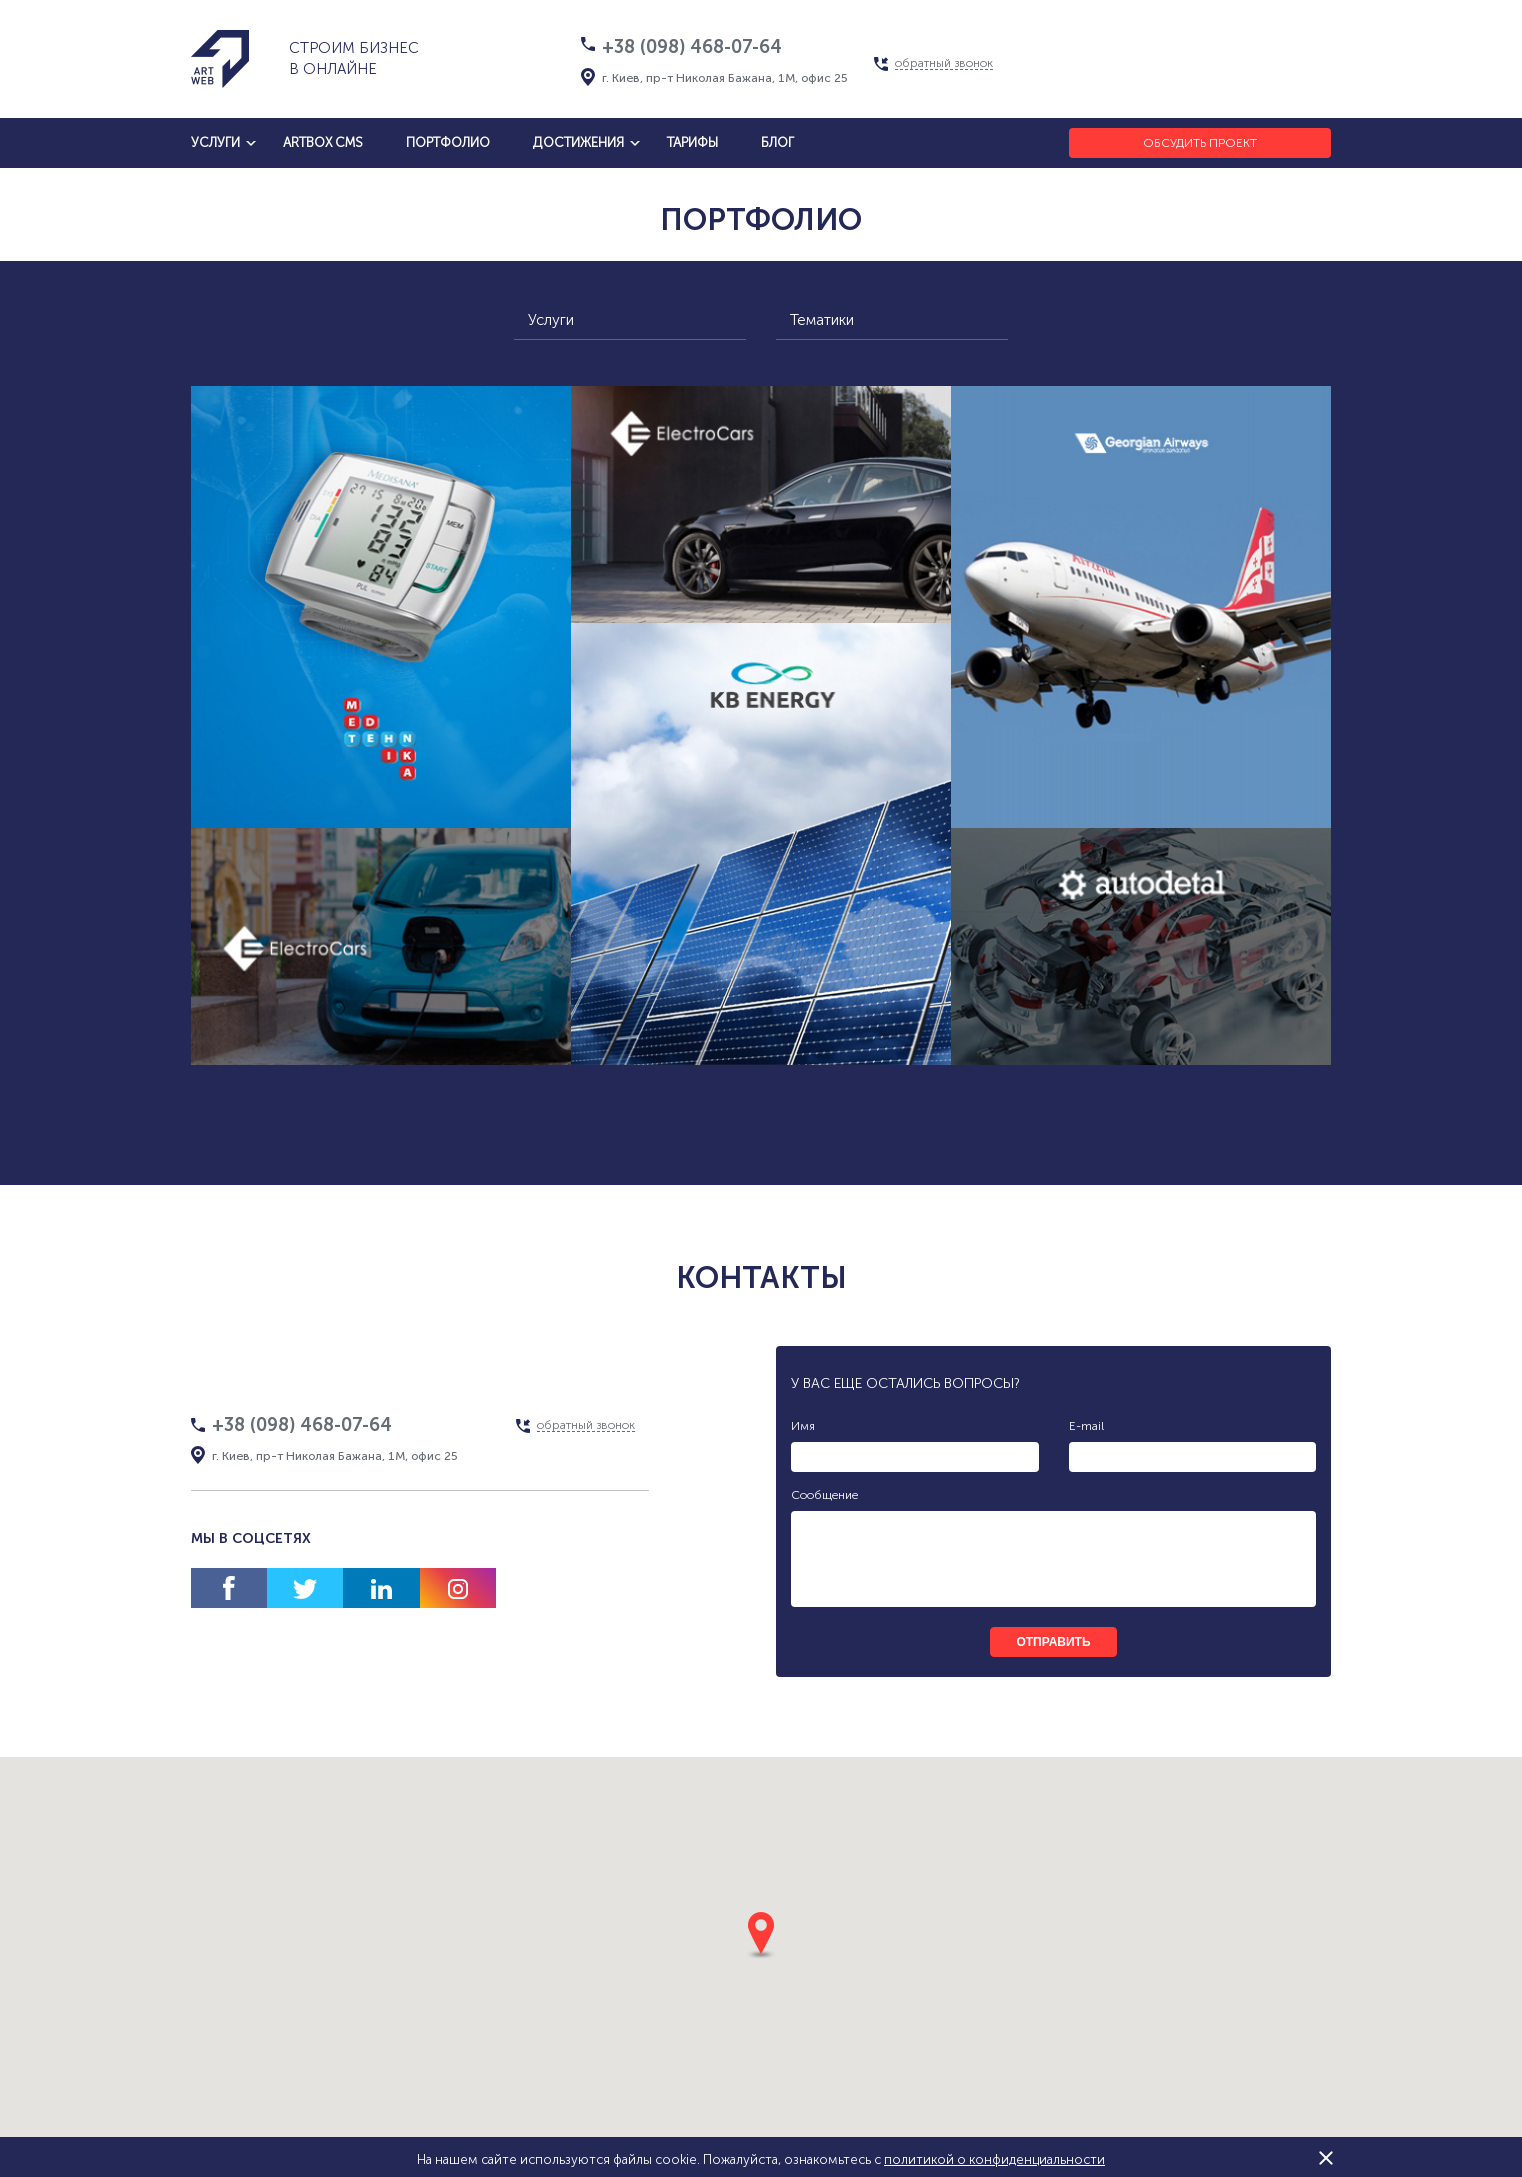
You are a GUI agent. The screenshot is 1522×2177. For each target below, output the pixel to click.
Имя (803, 1426)
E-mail (1086, 1426)
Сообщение (824, 1495)
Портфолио (448, 142)
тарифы (692, 142)
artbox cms (323, 142)
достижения (578, 142)
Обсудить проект (1200, 143)
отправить (1053, 1642)
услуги (215, 142)
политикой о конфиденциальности (994, 2159)
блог (777, 142)
